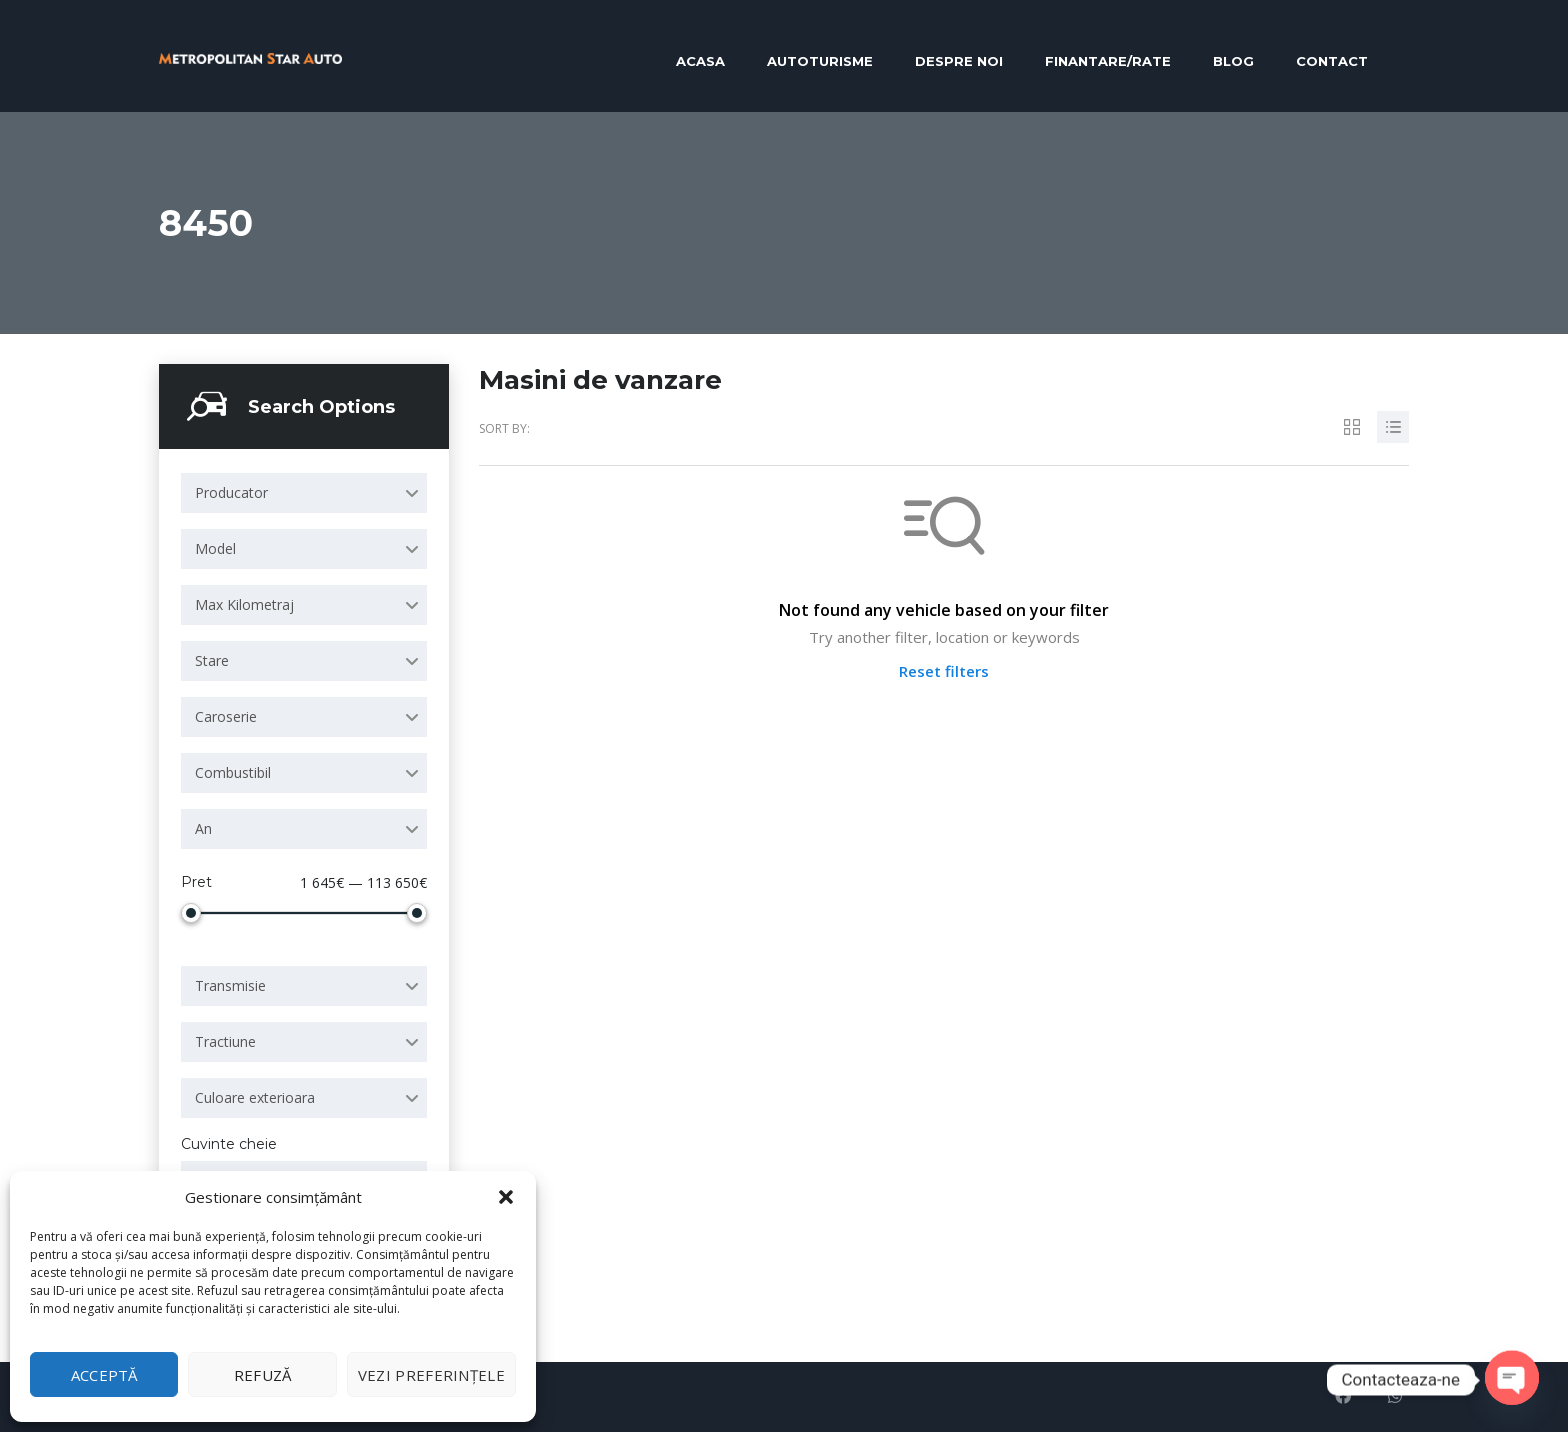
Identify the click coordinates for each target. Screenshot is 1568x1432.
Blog (1233, 61)
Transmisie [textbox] (230, 985)
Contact (1332, 61)
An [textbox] (203, 828)
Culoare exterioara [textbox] (255, 1097)
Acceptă (104, 1375)
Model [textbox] (215, 548)
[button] (506, 1197)
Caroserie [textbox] (226, 716)
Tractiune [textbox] (225, 1041)
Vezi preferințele (431, 1375)
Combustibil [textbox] (233, 772)
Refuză (263, 1375)
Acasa (700, 61)
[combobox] (304, 493)
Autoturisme (820, 61)
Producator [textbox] (231, 492)
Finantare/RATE (1108, 61)
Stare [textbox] (212, 660)
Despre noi (959, 61)
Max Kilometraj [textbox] (244, 604)
